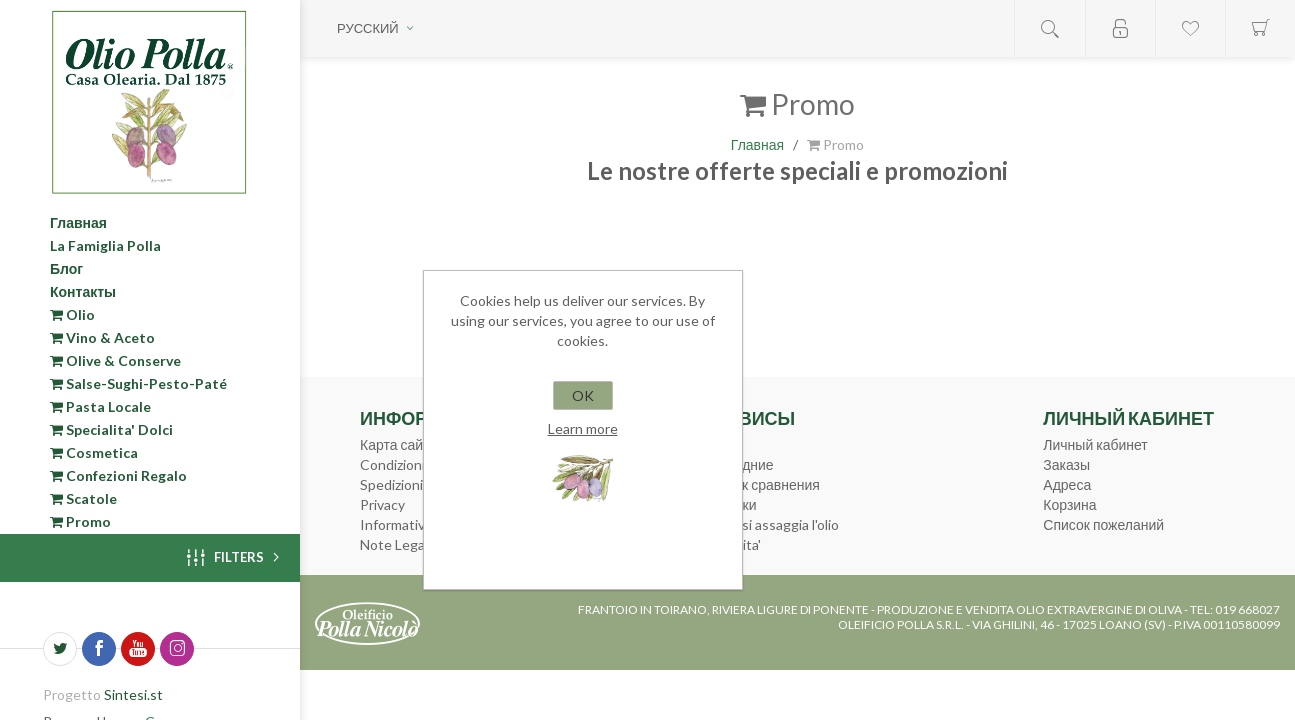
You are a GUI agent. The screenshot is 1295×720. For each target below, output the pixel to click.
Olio (72, 314)
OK (583, 395)
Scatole (83, 498)
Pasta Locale (100, 406)
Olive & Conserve (115, 360)
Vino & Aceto (102, 337)
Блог (66, 268)
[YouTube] (138, 649)
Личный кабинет (1095, 444)
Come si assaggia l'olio (770, 524)
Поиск (721, 444)
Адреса (1067, 484)
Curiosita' (731, 544)
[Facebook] (99, 649)
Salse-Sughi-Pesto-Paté (138, 383)
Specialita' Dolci (111, 429)
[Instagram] (177, 649)
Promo (80, 521)
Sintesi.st (133, 694)
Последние (738, 464)
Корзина (1069, 504)
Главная (78, 222)
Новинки (729, 504)
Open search (1050, 28)
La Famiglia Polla (105, 245)
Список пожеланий (1103, 524)
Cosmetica (94, 452)
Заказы (1066, 464)
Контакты (83, 291)
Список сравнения (761, 484)
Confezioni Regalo (118, 475)
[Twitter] (60, 649)
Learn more (583, 428)
